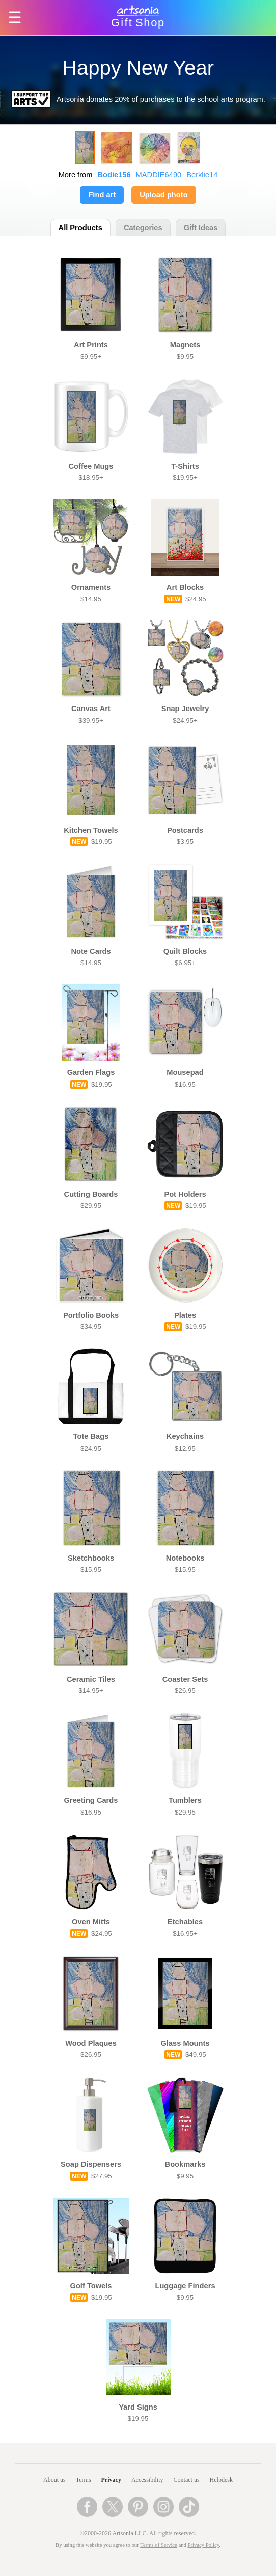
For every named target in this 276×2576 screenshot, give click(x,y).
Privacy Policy (203, 2545)
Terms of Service (158, 2545)
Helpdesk (221, 2479)
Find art (102, 195)
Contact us (187, 2479)
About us (54, 2479)
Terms (83, 2479)
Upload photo (163, 195)
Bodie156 (113, 175)
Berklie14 (201, 175)
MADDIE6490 (159, 175)
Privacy (111, 2479)
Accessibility (147, 2479)
